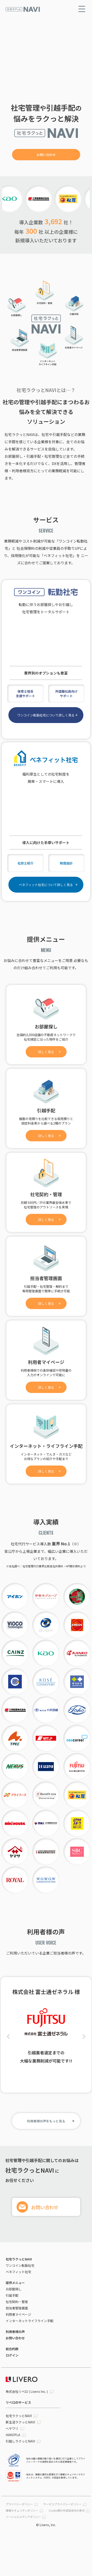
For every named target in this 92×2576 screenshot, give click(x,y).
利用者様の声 (15, 2331)
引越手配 (12, 2295)
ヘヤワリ (12, 2428)
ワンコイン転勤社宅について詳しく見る (46, 715)
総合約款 (12, 2349)
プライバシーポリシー (19, 2504)
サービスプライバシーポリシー (62, 2504)
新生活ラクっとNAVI (20, 2422)
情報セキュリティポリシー (22, 2510)
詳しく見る (46, 1051)
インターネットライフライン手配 (29, 2320)
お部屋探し (14, 2289)
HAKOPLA (13, 2434)
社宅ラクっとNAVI (19, 2259)
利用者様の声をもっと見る (46, 2121)
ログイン (12, 2355)
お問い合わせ (46, 154)
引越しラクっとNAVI (20, 2441)
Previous (9, 2036)
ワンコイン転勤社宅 (20, 2265)
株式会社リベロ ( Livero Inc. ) (27, 2391)
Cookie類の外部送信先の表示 (67, 2510)
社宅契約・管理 (17, 2301)
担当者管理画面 (17, 2308)
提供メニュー (15, 2282)
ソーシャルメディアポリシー (23, 2517)
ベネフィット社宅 (18, 2271)
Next (82, 2036)
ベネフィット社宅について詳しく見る (46, 884)
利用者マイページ (18, 2314)
